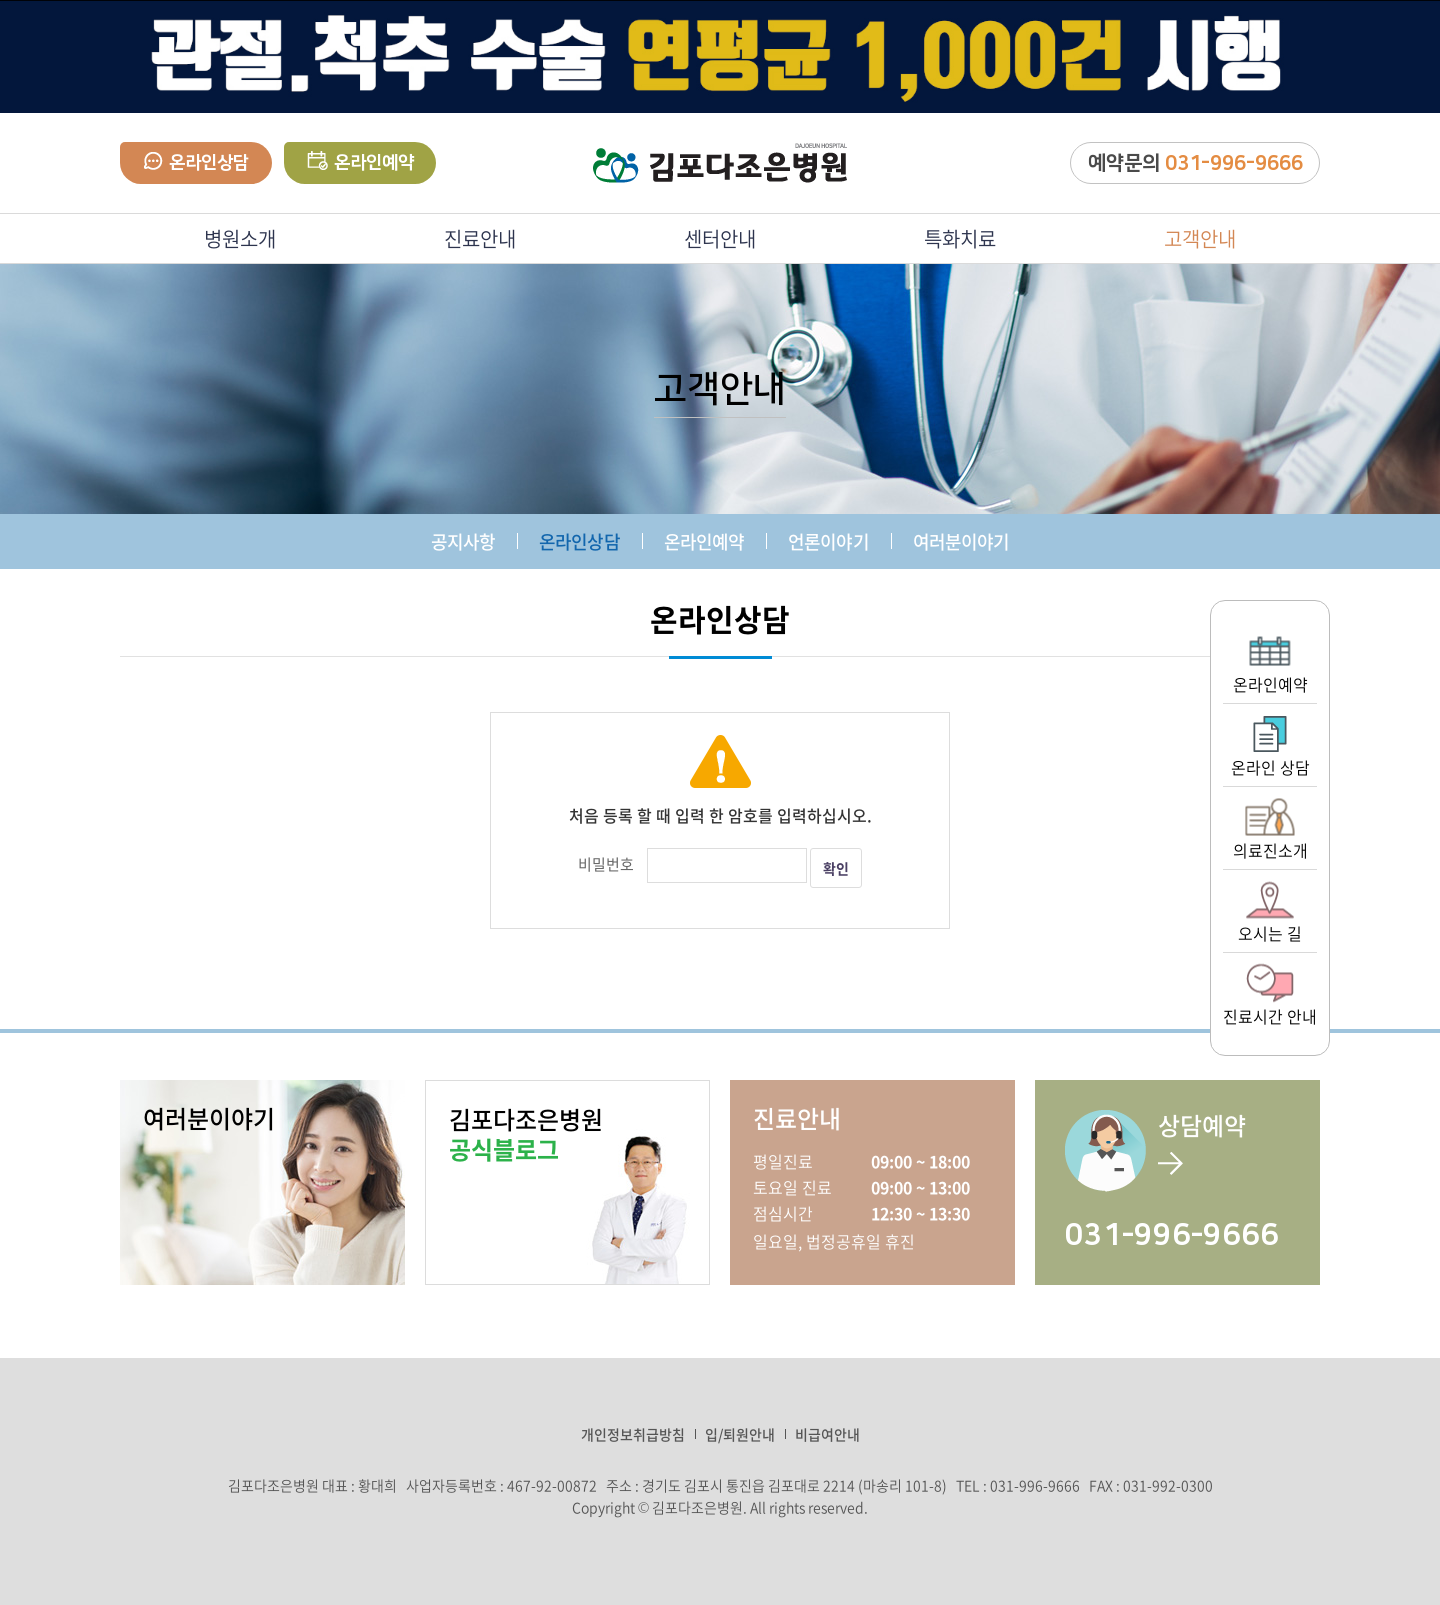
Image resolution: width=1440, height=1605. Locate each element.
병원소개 (240, 238)
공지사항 (463, 541)
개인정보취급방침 (633, 1434)
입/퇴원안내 (740, 1434)
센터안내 (720, 238)
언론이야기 (828, 541)
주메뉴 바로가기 (0, 0)
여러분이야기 (961, 541)
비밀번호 (606, 864)
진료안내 (480, 238)
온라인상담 (196, 162)
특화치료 (960, 238)
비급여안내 (827, 1434)
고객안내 (1200, 238)
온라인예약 (360, 161)
